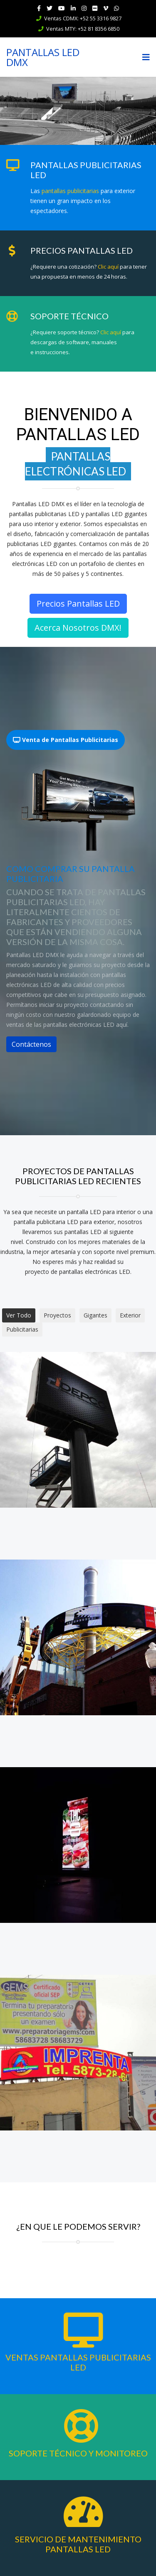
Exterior (130, 1315)
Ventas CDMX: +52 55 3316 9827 (82, 18)
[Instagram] (84, 8)
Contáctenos (31, 1044)
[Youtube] (61, 8)
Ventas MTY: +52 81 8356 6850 (82, 28)
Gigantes (95, 1315)
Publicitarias (22, 1329)
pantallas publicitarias (70, 191)
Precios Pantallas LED (78, 603)
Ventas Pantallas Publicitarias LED (78, 2362)
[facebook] (39, 8)
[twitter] (49, 8)
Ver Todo (18, 1315)
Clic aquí (108, 266)
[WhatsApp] (116, 8)
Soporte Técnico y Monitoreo (78, 2453)
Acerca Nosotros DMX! (78, 627)
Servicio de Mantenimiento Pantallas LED (78, 2544)
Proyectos (57, 1315)
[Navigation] (146, 57)
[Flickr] (94, 8)
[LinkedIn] (73, 8)
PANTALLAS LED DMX (42, 57)
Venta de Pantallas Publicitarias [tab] (65, 740)
